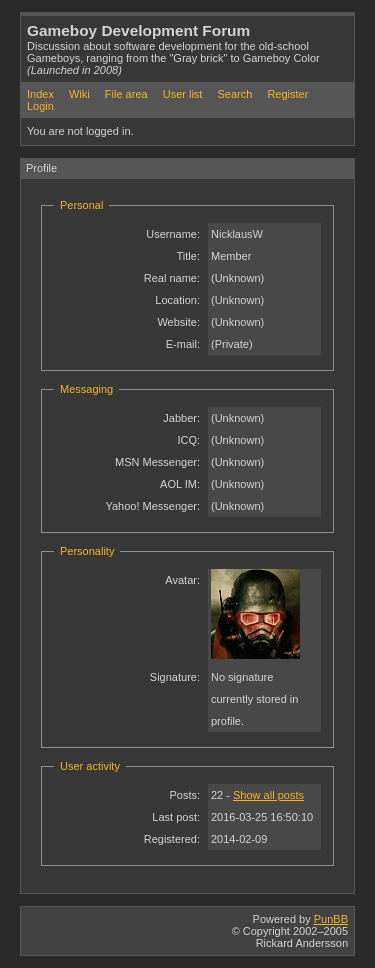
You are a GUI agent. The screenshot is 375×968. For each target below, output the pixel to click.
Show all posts (268, 795)
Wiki (79, 94)
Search (234, 94)
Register (287, 94)
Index (40, 94)
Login (40, 106)
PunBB (331, 919)
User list (183, 94)
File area (126, 94)
